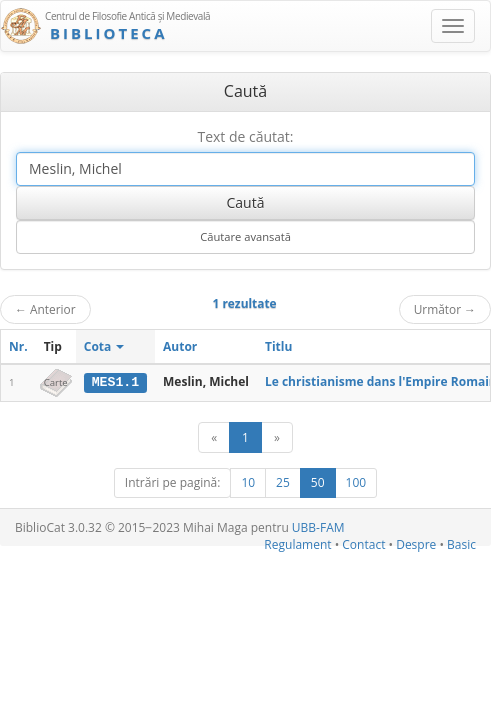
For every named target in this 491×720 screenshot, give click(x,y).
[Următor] (277, 437)
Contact (363, 544)
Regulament (297, 544)
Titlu (278, 346)
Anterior (45, 309)
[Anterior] (214, 437)
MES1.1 (115, 382)
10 (248, 482)
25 (283, 482)
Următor (445, 309)
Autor (180, 346)
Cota (104, 346)
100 (356, 482)
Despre (416, 544)
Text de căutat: (245, 136)
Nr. (18, 346)
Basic (461, 544)
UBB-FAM (318, 527)
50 (318, 482)
